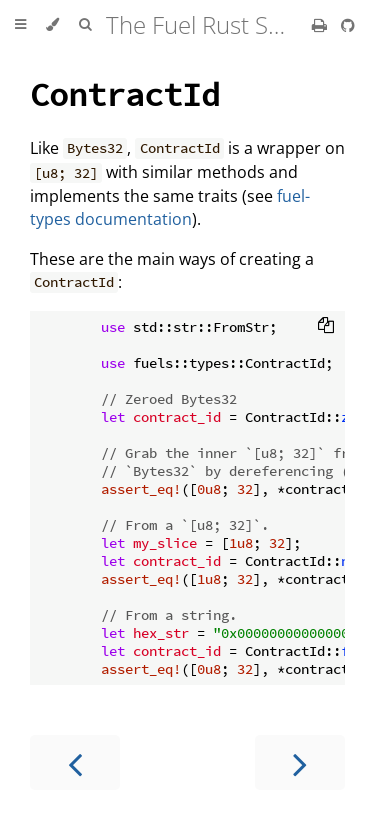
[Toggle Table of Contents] (20, 25)
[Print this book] (321, 25)
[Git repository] (348, 25)
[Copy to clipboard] (326, 327)
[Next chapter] (300, 762)
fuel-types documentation (170, 207)
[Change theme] (52, 25)
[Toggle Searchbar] (85, 25)
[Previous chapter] (75, 762)
